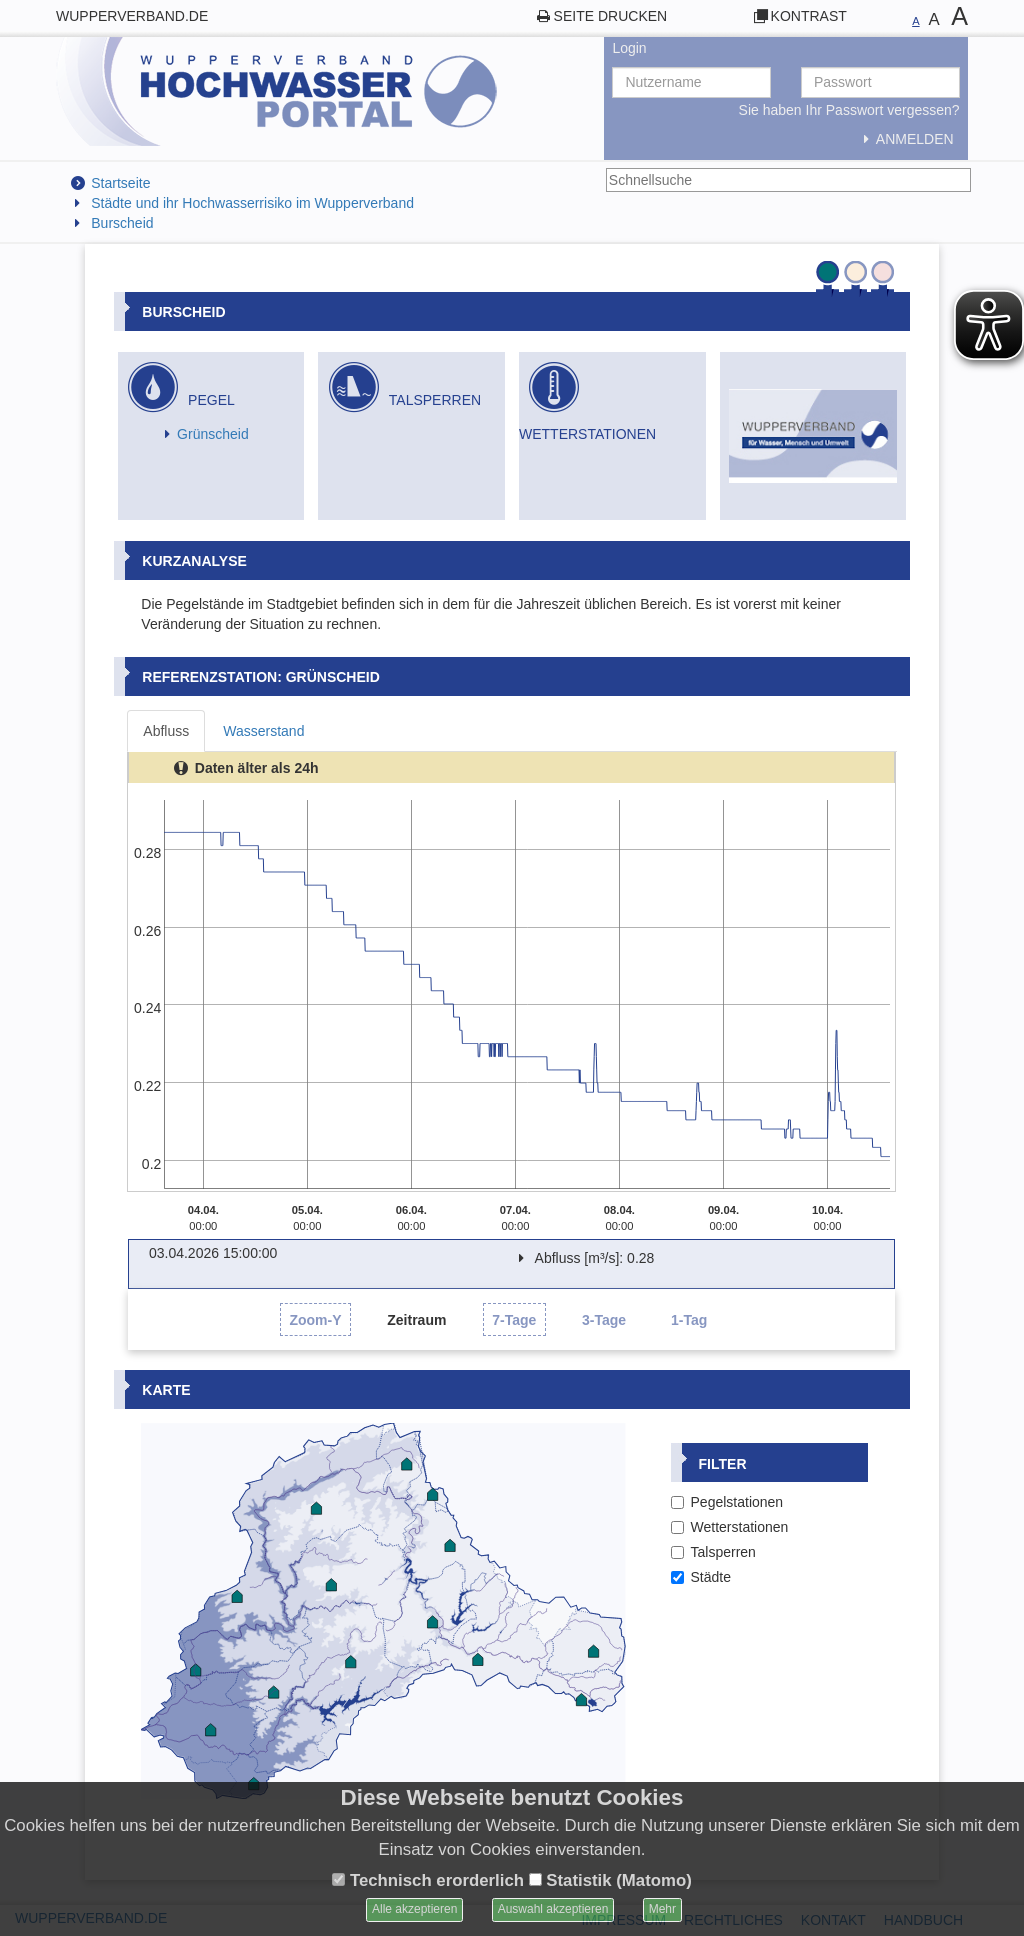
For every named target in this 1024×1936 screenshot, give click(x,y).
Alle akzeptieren (414, 1909)
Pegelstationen (727, 1502)
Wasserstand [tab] (263, 731)
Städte (701, 1577)
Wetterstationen (730, 1527)
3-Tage (604, 1320)
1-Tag (689, 1320)
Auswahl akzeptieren (553, 1909)
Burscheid (122, 223)
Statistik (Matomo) (610, 1880)
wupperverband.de (132, 16)
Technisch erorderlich (428, 1880)
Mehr (662, 1909)
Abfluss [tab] (166, 731)
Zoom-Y (315, 1320)
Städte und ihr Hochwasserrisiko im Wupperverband (252, 203)
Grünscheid (213, 434)
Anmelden (904, 139)
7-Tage (514, 1320)
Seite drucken (611, 16)
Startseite (120, 183)
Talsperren (713, 1552)
